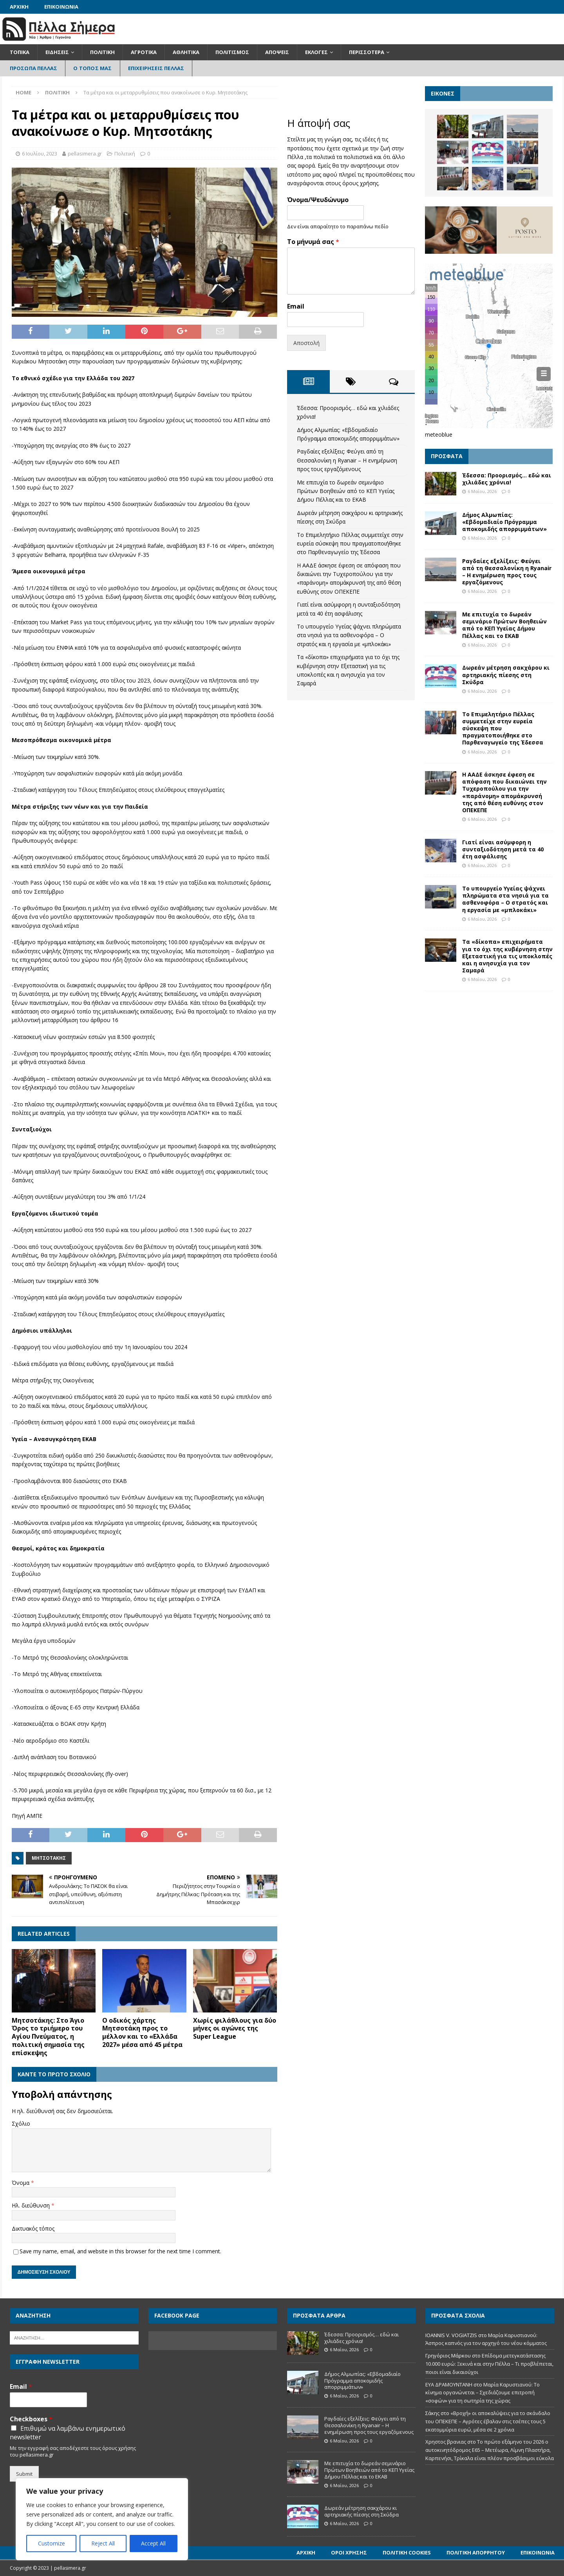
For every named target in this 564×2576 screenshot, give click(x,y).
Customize (51, 2543)
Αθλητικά (186, 52)
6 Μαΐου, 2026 (482, 491)
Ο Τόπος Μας (92, 68)
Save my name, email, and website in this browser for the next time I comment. (120, 2251)
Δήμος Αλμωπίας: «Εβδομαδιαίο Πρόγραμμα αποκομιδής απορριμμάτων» (504, 522)
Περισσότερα (366, 52)
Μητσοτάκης (49, 1858)
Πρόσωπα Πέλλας (34, 68)
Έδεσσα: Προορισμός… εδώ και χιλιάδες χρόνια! (506, 478)
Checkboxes (31, 2419)
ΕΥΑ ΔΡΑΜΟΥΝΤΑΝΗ (448, 2384)
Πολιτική (102, 52)
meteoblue (438, 434)
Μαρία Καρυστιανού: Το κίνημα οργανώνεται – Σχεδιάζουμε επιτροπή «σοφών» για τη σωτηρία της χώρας (482, 2392)
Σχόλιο (21, 2123)
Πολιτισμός (232, 52)
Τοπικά (19, 52)
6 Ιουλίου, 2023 (39, 153)
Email (295, 306)
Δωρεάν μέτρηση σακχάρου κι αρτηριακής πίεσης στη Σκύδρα (506, 674)
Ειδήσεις (57, 52)
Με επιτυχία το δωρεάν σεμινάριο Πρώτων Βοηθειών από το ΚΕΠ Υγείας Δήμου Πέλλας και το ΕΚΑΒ (345, 491)
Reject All (103, 2543)
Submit (24, 2473)
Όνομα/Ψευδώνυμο (318, 200)
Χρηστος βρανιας (445, 2441)
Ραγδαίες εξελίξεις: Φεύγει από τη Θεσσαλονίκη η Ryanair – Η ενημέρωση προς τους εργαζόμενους (347, 460)
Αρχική (19, 6)
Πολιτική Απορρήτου (475, 2552)
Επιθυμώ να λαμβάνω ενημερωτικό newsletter (67, 2432)
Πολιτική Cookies (407, 2552)
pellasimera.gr (85, 153)
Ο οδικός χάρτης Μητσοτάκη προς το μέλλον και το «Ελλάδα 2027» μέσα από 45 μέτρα (142, 2032)
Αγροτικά (144, 52)
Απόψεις (277, 52)
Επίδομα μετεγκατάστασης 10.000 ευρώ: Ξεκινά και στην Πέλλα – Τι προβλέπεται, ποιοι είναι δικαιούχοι (489, 2363)
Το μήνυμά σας (313, 242)
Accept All (153, 2543)
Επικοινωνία (61, 6)
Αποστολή (306, 343)
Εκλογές (316, 52)
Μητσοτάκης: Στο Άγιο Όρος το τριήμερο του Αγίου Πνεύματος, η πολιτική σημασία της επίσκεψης (48, 2036)
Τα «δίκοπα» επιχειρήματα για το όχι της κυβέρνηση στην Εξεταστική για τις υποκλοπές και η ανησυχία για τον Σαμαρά (507, 956)
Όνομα (21, 2182)
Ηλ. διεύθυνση (31, 2205)
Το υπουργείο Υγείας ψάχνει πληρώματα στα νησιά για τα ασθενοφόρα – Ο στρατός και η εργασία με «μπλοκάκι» (349, 635)
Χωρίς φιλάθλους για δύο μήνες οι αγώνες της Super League (234, 2028)
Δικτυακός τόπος (33, 2228)
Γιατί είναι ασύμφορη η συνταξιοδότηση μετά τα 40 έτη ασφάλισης (503, 849)
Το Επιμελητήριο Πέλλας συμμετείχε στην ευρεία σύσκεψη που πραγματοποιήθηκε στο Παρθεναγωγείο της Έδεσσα (350, 543)
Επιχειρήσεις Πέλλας (156, 68)
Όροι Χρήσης (349, 2552)
